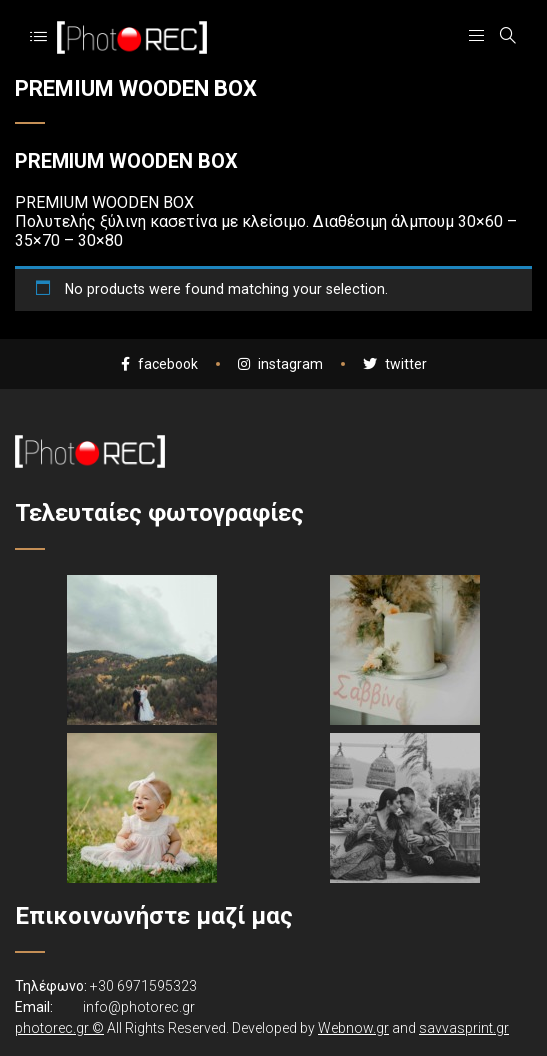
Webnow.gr (353, 1028)
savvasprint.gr (464, 1028)
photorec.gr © (59, 1028)
